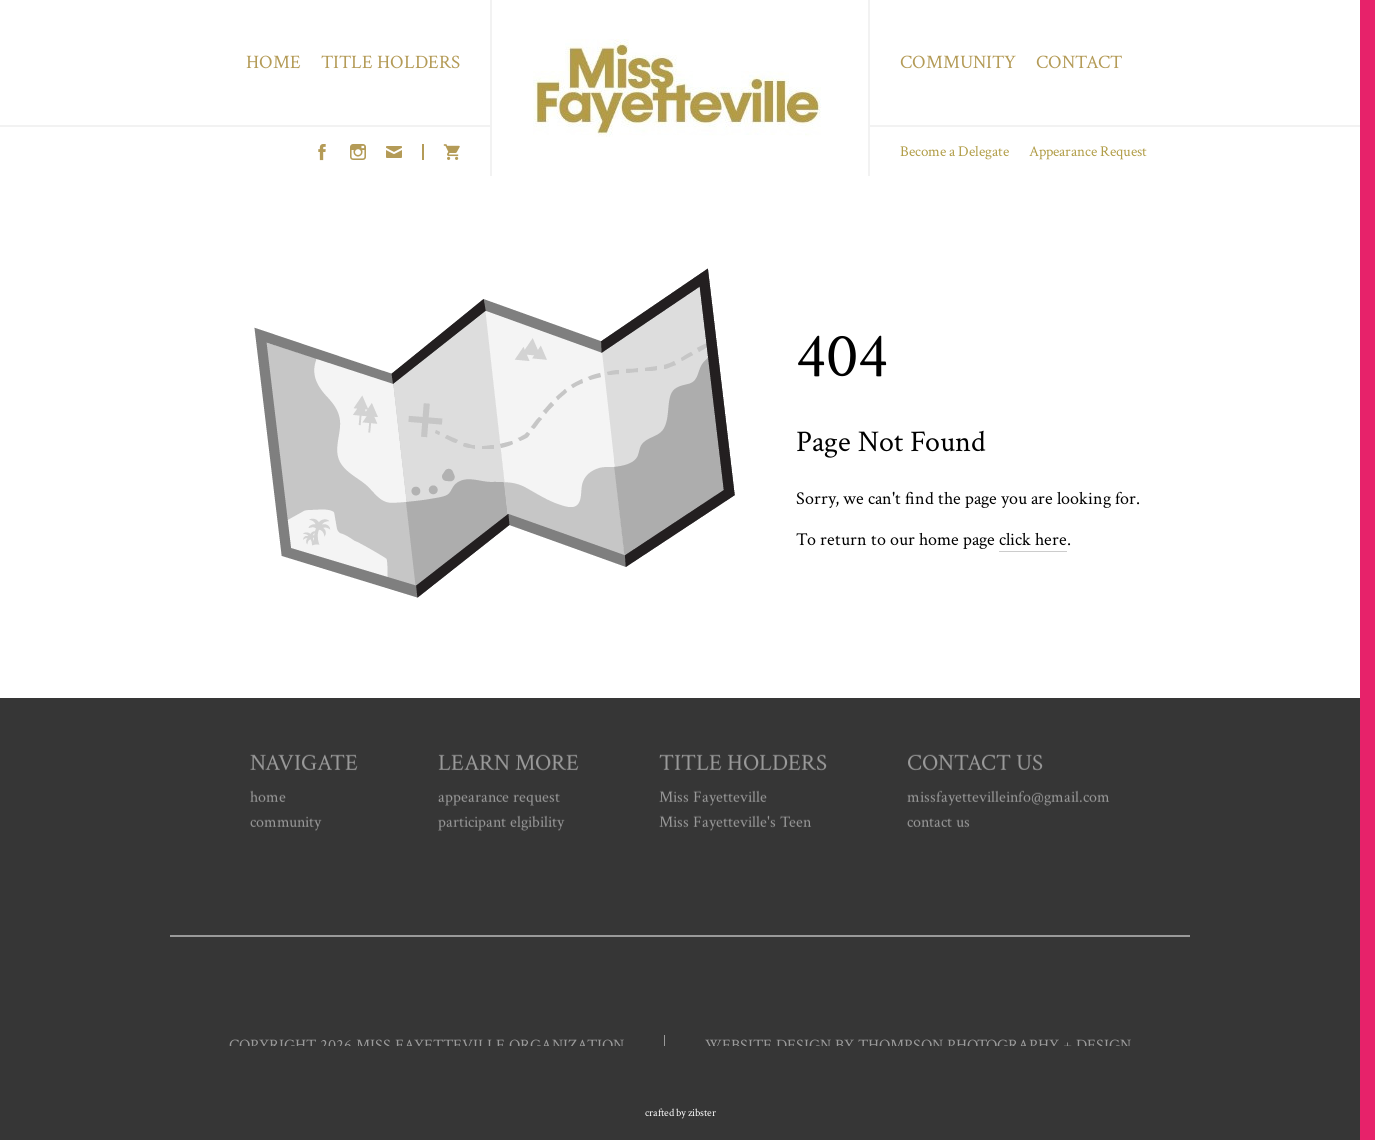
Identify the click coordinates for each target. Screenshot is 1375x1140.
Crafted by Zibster (680, 1113)
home (268, 800)
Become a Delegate (954, 151)
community (285, 825)
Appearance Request (1088, 151)
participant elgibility (501, 825)
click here (1033, 539)
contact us (938, 825)
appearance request (499, 800)
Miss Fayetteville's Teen (735, 825)
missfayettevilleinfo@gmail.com (1008, 800)
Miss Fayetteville (713, 800)
